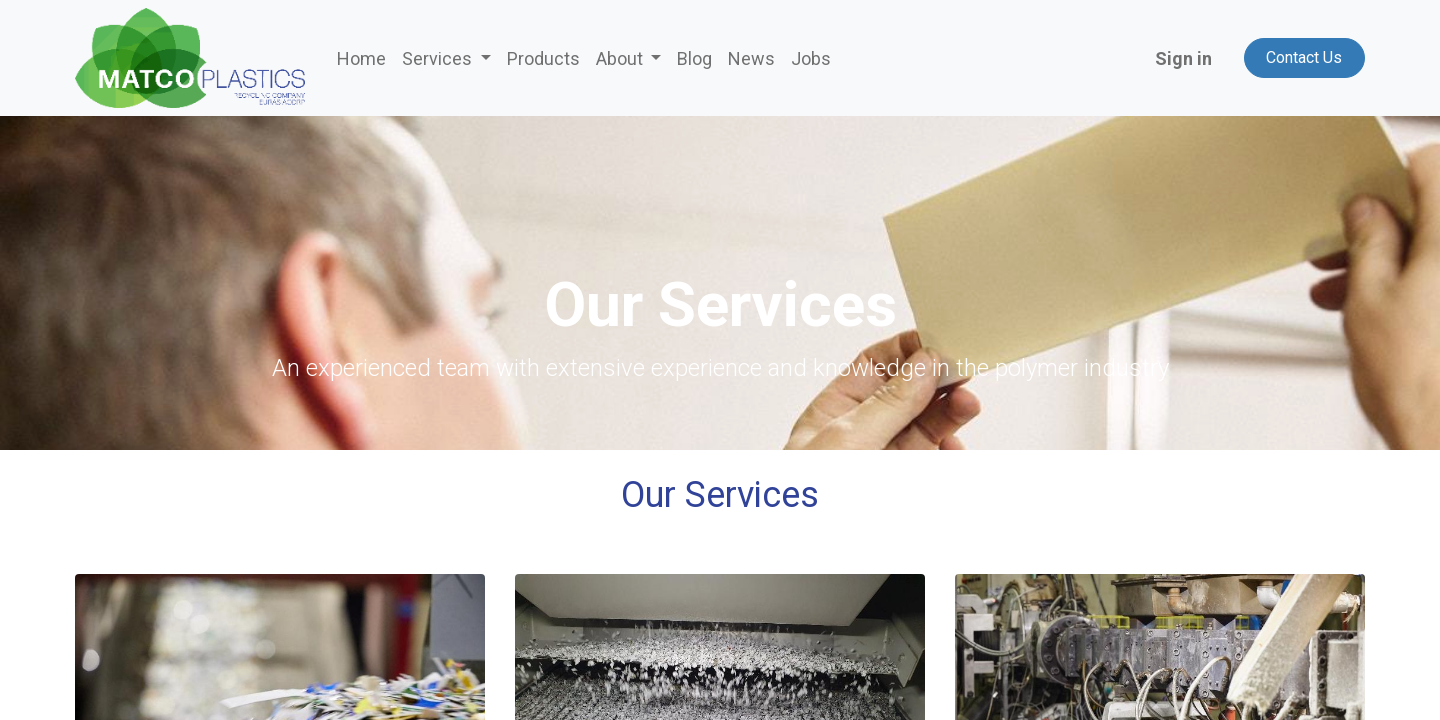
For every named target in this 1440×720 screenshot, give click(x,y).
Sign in (1183, 58)
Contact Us (1304, 57)
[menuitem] (361, 58)
